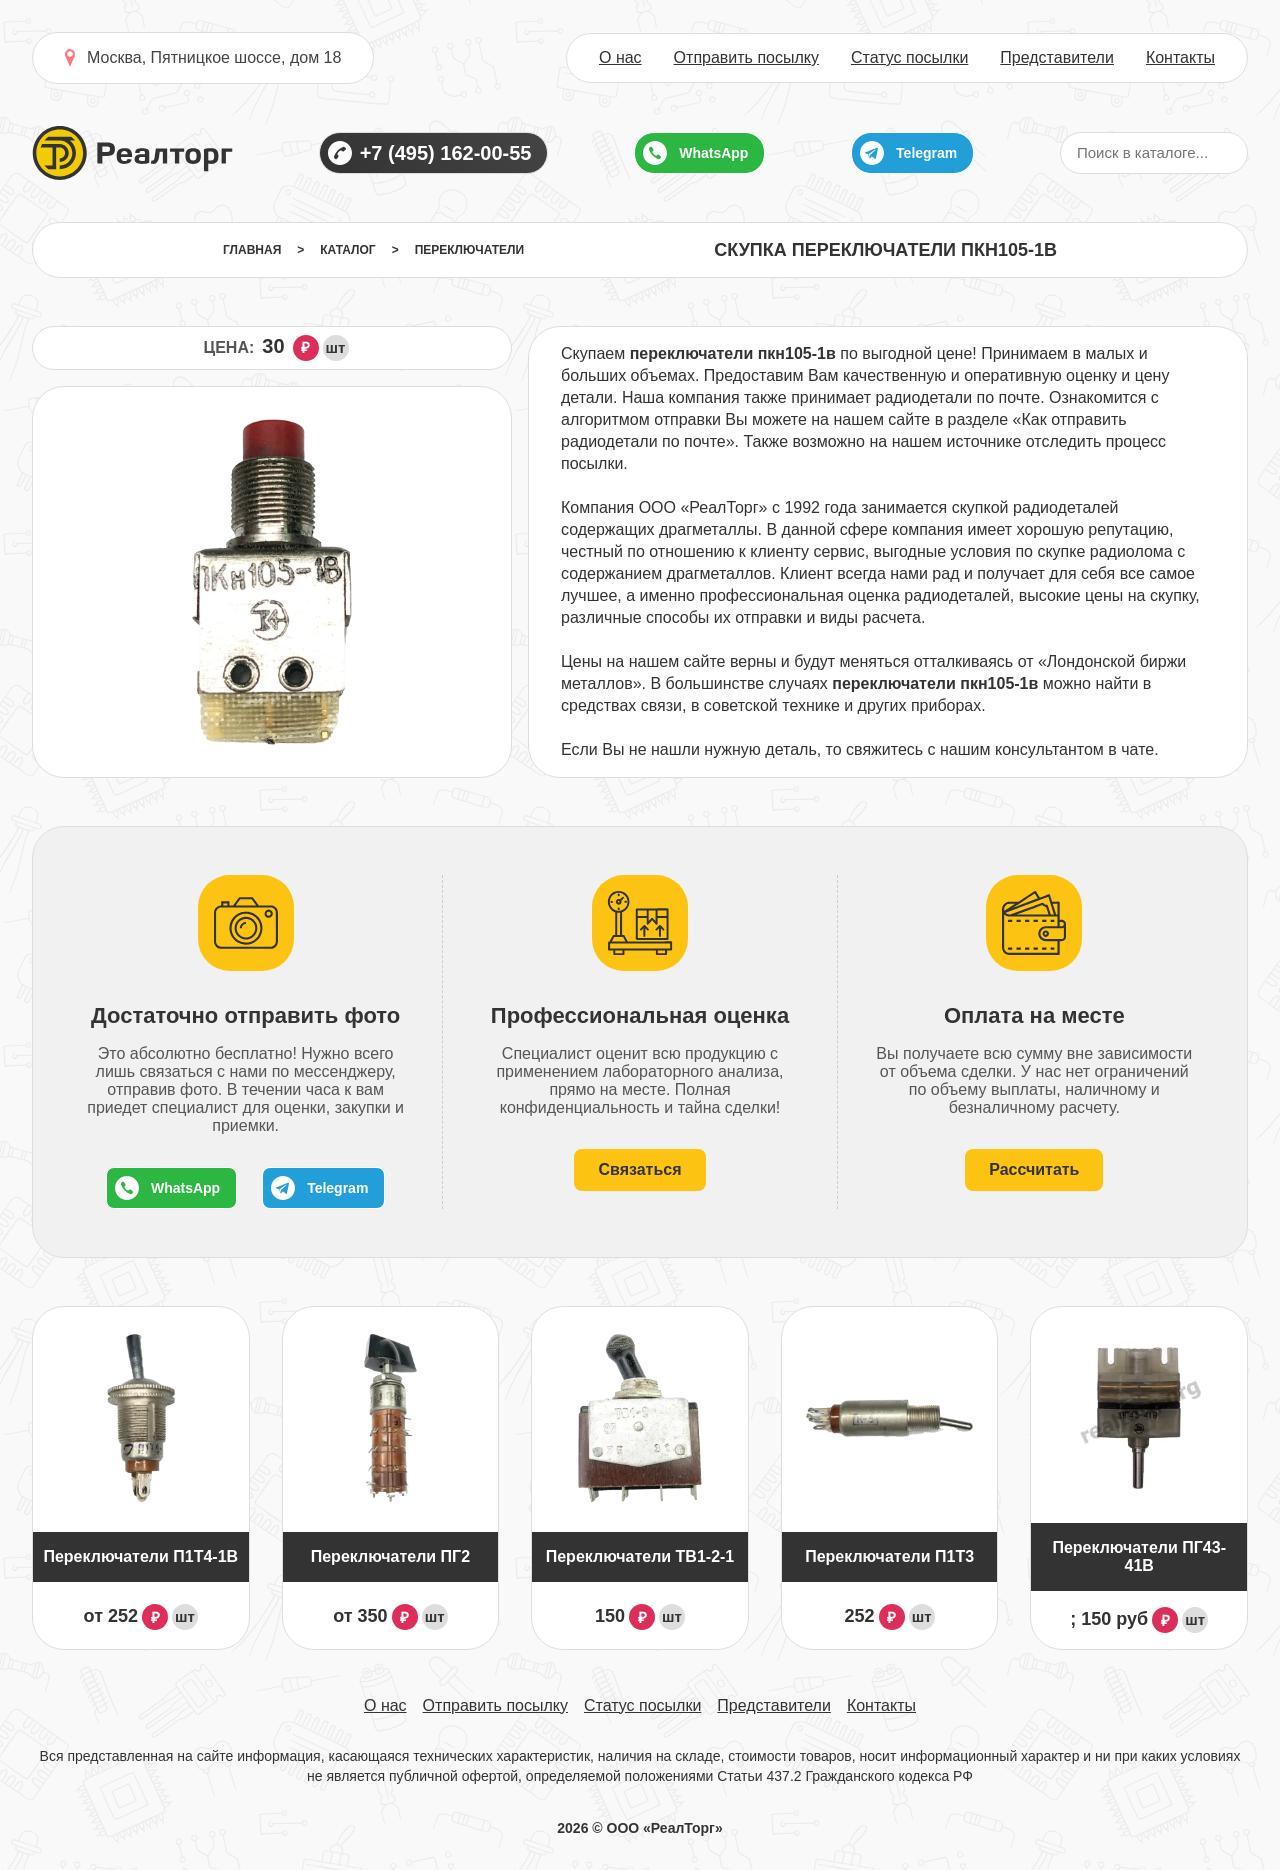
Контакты (1180, 58)
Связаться (639, 1169)
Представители (1057, 58)
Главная (252, 250)
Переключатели (469, 250)
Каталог (347, 250)
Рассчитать (1034, 1169)
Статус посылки (909, 58)
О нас (620, 58)
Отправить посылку (746, 58)
